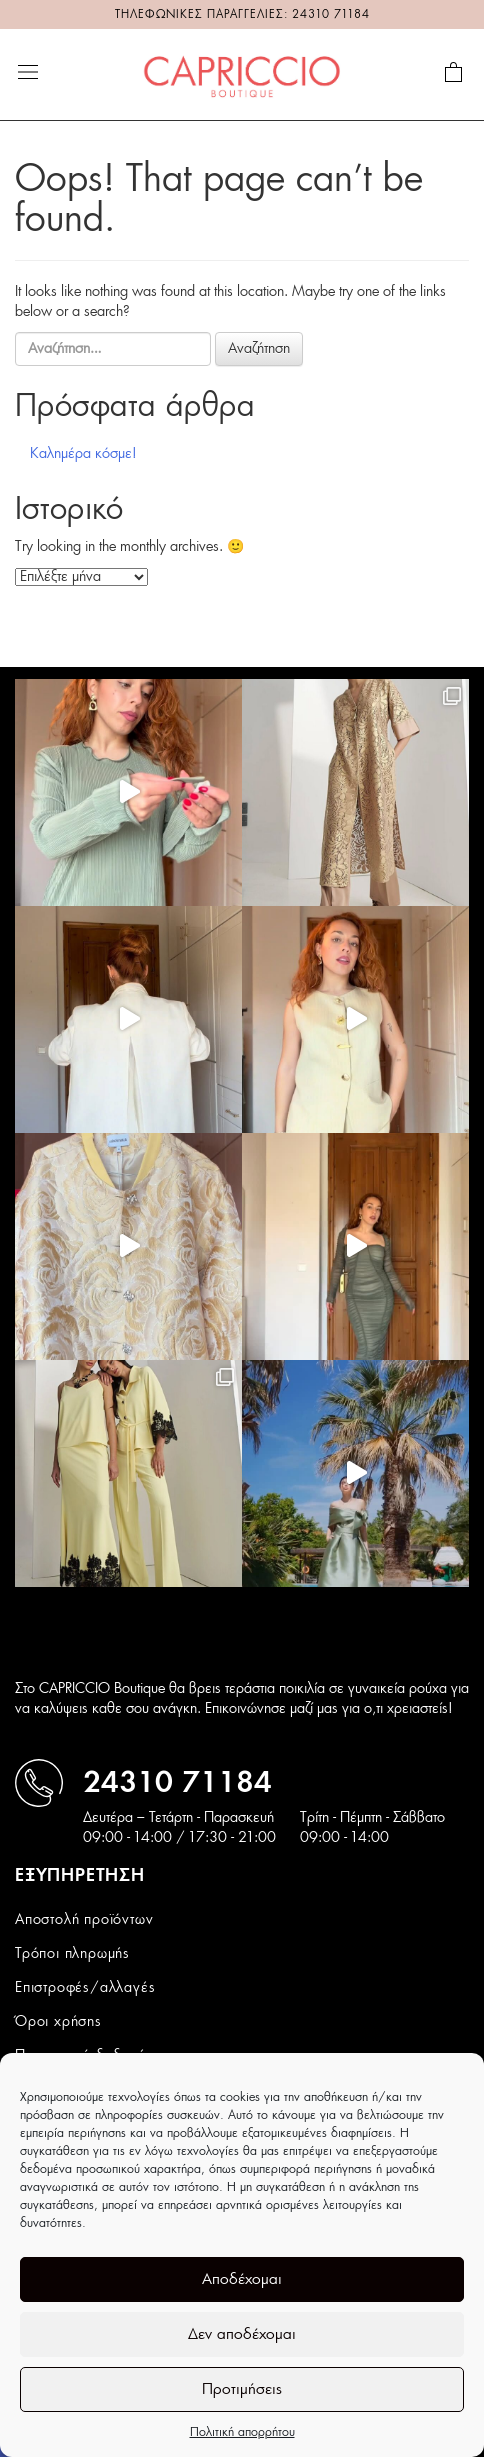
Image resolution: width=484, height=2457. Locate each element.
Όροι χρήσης (58, 2022)
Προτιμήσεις (242, 2389)
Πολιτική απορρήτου (242, 2432)
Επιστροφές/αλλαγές (85, 1988)
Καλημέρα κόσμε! (83, 454)
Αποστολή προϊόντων (84, 1920)
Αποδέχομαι (242, 2279)
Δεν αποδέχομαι (242, 2334)
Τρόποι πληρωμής (72, 1954)
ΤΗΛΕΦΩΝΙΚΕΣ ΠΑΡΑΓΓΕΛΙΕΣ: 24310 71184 (242, 14)
